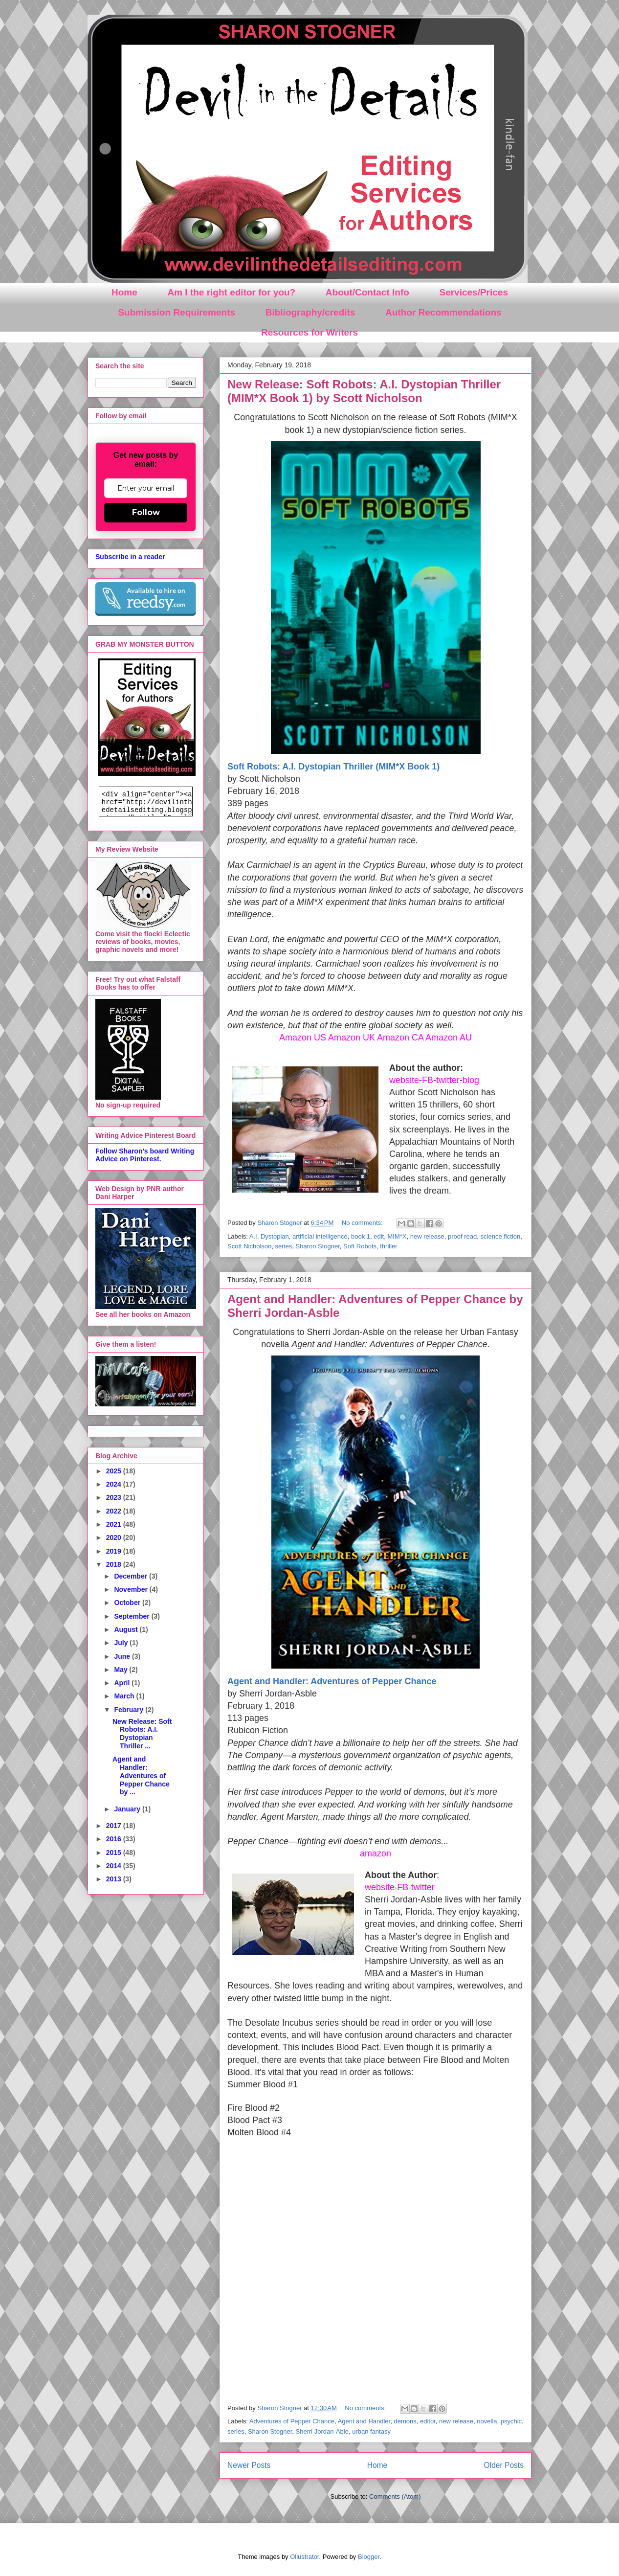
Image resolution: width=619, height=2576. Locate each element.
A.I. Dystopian (269, 1236)
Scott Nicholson (249, 1246)
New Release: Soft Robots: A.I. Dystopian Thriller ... (142, 1733)
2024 (114, 1484)
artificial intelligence (320, 1236)
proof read (462, 1236)
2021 (114, 1524)
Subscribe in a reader (130, 557)
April (123, 1683)
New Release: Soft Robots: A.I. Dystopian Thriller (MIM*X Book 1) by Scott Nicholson (364, 391)
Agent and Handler (364, 2421)
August (126, 1629)
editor (428, 2421)
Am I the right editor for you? (231, 292)
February (129, 1710)
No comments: (363, 1222)
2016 (114, 1839)
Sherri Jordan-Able (322, 2431)
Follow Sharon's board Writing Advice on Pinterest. (144, 1155)
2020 (114, 1537)
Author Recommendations (443, 312)
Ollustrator (304, 2556)
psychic (511, 2421)
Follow (146, 512)
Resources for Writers (309, 332)
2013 (114, 1879)
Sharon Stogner (317, 1246)
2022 (114, 1511)
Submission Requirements (176, 312)
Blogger (368, 2556)
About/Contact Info (367, 292)
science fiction (501, 1236)
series (283, 1246)
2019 (114, 1551)
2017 (114, 1826)
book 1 (360, 1236)
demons (405, 2421)
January (128, 1809)
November (131, 1589)
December (131, 1576)
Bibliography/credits (310, 312)
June (123, 1656)
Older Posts (504, 2465)
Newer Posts (248, 2465)
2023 (114, 1497)
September (132, 1616)
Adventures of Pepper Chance (291, 2421)
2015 (114, 1852)
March (125, 1696)
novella (487, 2421)
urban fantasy (371, 2431)
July (122, 1643)
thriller (388, 1246)
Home (124, 292)
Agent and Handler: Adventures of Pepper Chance (331, 1681)
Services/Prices (473, 292)
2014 (114, 1866)
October (128, 1602)
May (121, 1669)
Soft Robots (359, 1246)
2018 (114, 1564)
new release (427, 1236)
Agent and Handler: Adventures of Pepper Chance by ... (141, 1775)
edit (379, 1236)
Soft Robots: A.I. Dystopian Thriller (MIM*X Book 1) (333, 766)
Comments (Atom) (394, 2496)
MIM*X (396, 1236)
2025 (114, 1471)
